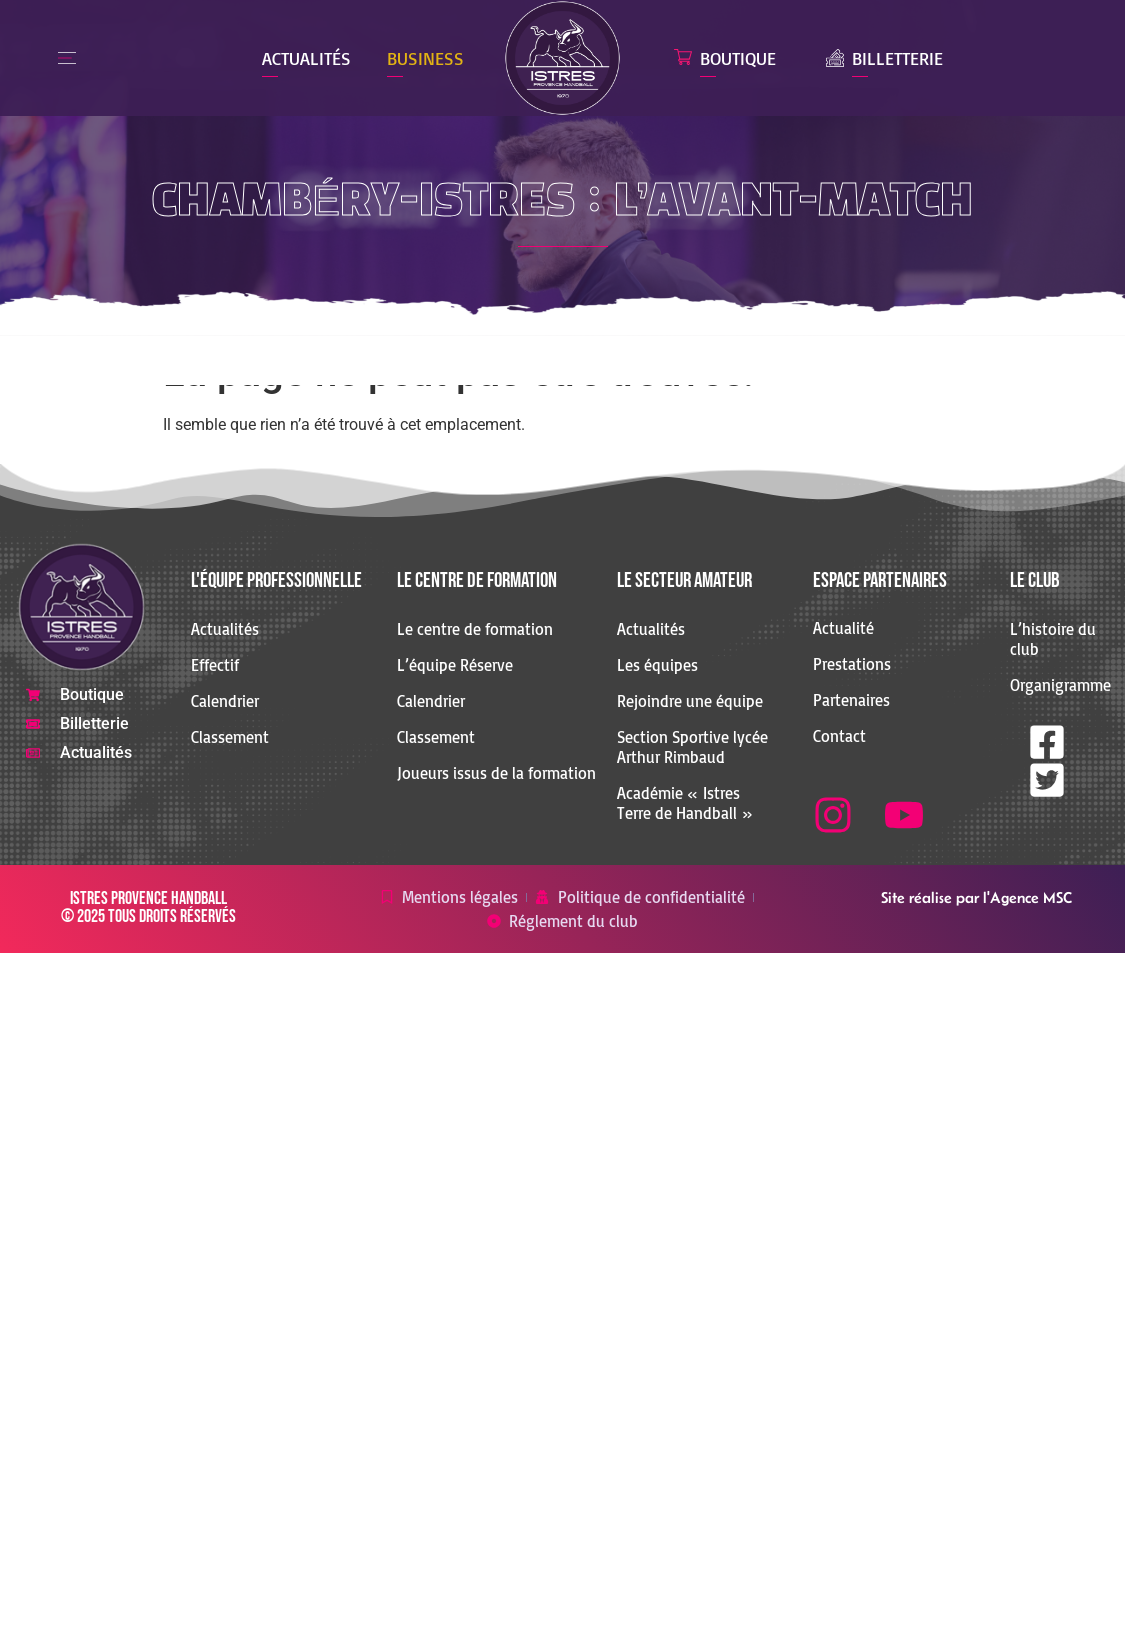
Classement (230, 737)
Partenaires (851, 700)
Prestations (852, 664)
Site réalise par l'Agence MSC (976, 897)
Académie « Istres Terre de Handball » (685, 803)
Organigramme (1054, 685)
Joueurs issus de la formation (496, 773)
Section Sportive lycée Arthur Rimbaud (692, 747)
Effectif (215, 665)
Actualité (843, 628)
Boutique (738, 58)
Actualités (306, 58)
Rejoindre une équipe (690, 701)
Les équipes (657, 665)
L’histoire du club (1053, 639)
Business (425, 58)
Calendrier (225, 701)
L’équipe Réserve (455, 665)
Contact (839, 736)
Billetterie (897, 58)
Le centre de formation (475, 629)
